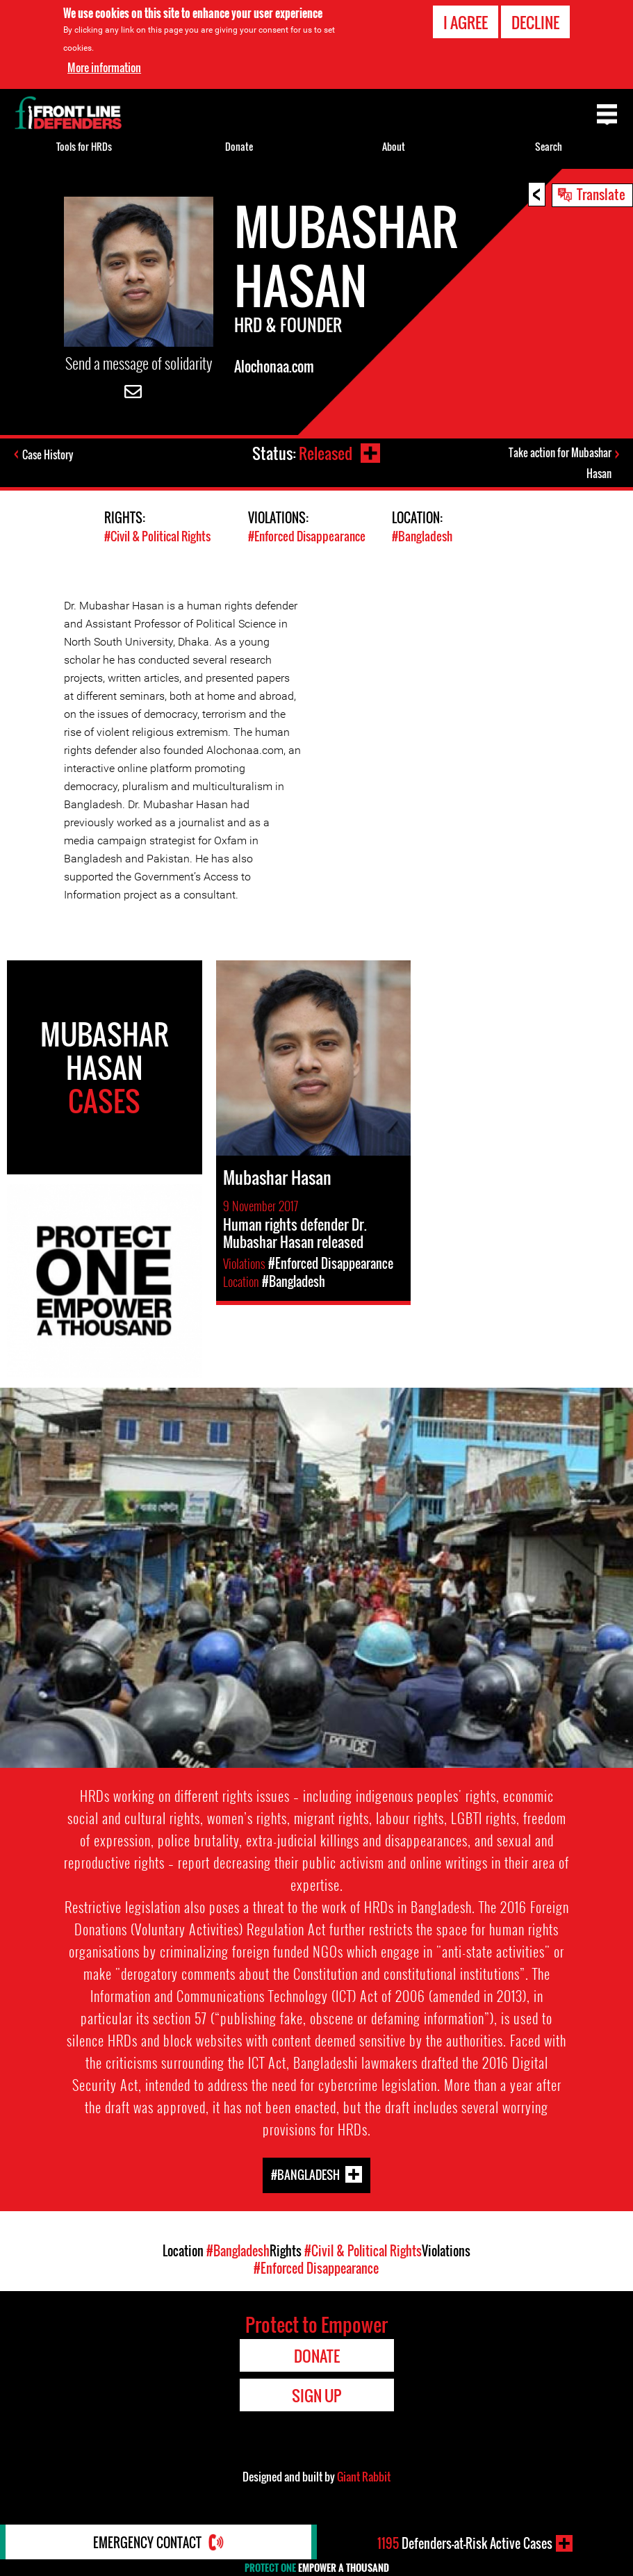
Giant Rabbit (364, 2476)
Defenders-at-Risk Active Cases (464, 2543)
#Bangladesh (422, 536)
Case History (47, 454)
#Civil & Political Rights (157, 536)
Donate (239, 146)
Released (325, 453)
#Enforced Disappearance (306, 536)
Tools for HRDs (84, 146)
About (393, 146)
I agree (465, 22)
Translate (601, 194)
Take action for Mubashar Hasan (560, 463)
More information (104, 67)
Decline (535, 22)
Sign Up (316, 2395)
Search (548, 146)
